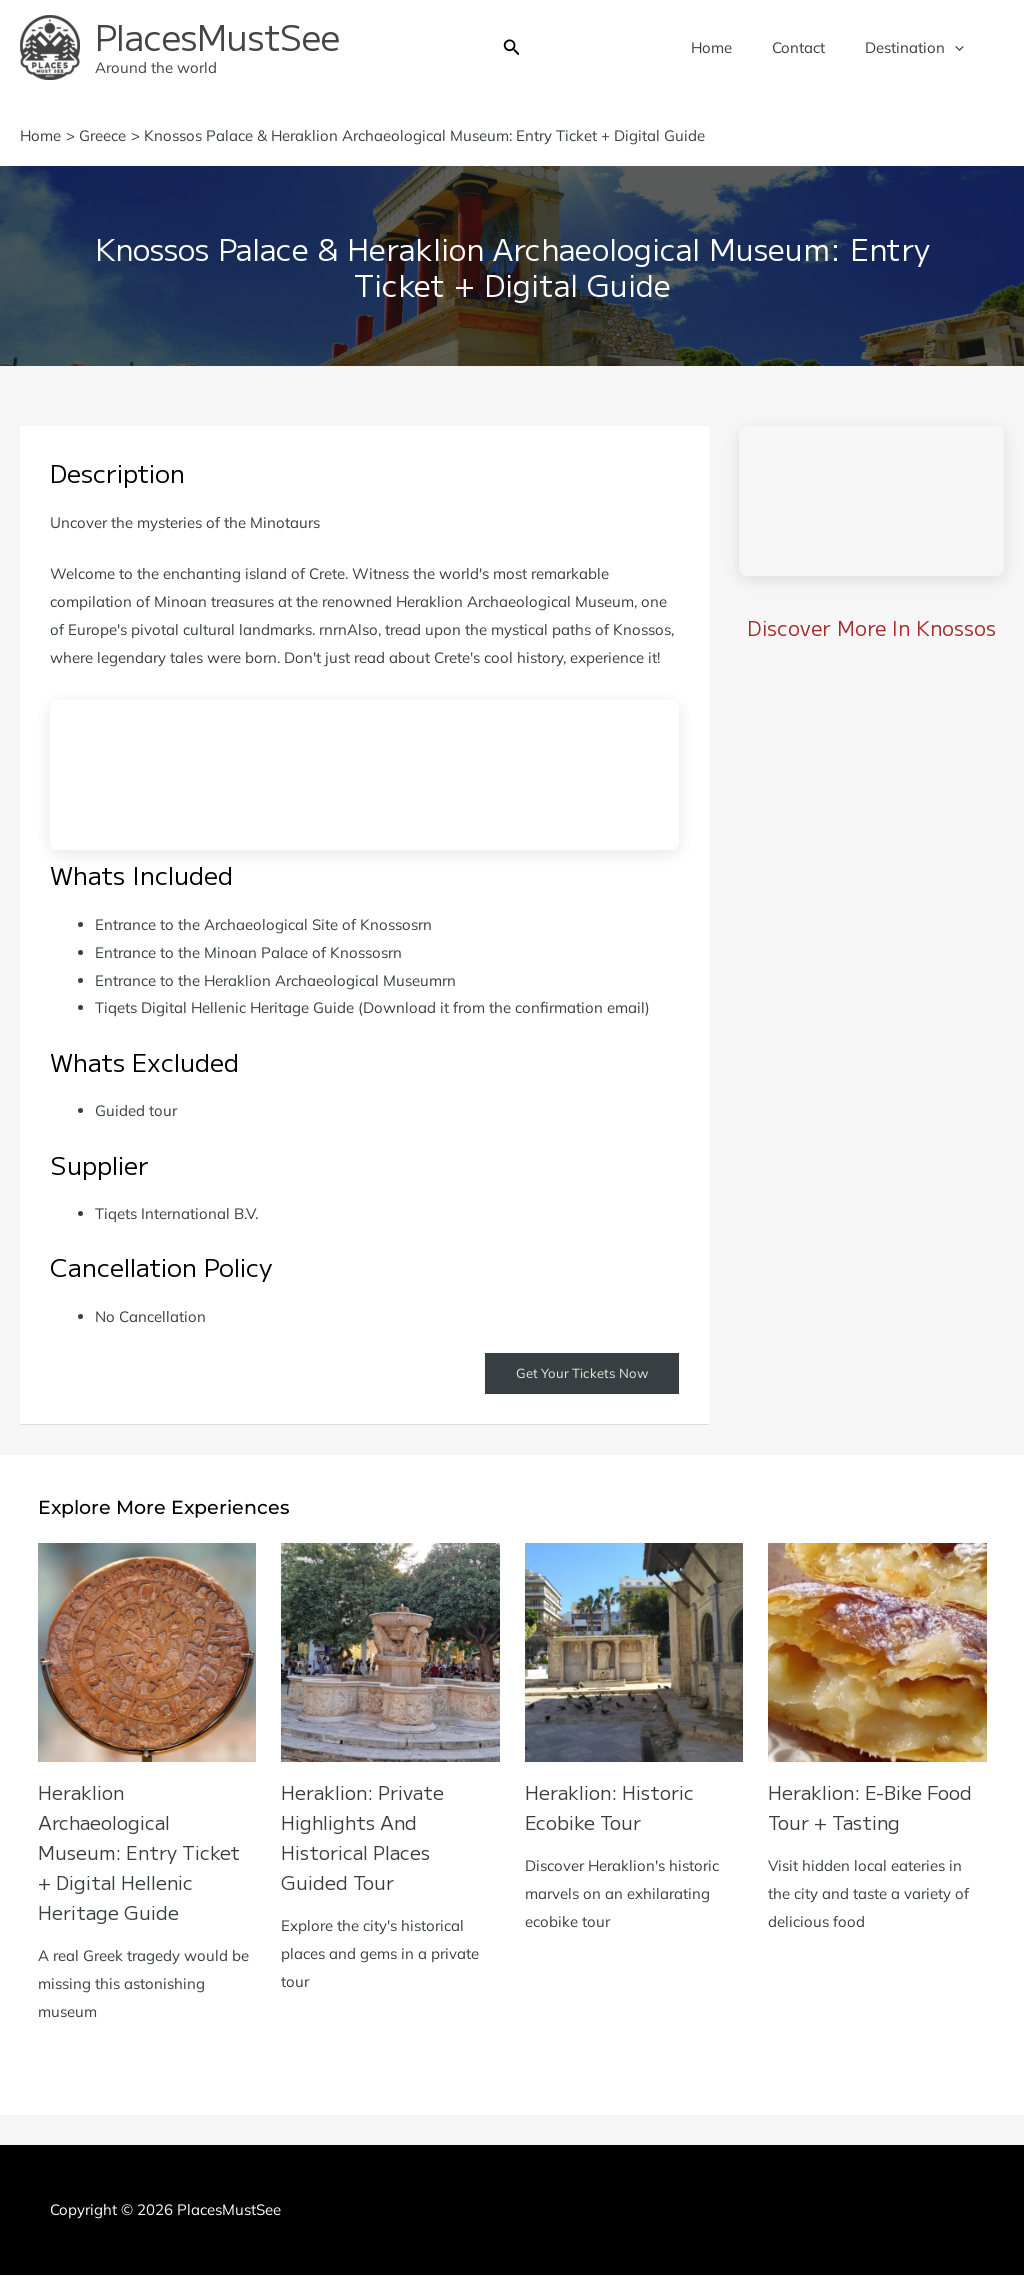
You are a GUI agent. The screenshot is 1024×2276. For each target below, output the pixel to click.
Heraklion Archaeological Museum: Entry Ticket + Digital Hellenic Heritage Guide (145, 1852)
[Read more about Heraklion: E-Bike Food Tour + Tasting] (877, 1651)
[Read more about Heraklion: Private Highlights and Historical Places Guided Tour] (390, 1651)
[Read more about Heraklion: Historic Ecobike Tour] (634, 1651)
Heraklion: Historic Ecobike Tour (615, 1807)
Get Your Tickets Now (578, 1374)
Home (736, 47)
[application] (959, 48)
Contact (813, 47)
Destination (919, 48)
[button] (512, 48)
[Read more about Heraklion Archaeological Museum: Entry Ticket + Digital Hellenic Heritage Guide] (147, 1651)
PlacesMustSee (217, 35)
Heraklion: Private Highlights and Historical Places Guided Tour (368, 1837)
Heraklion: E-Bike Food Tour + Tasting (877, 1807)
